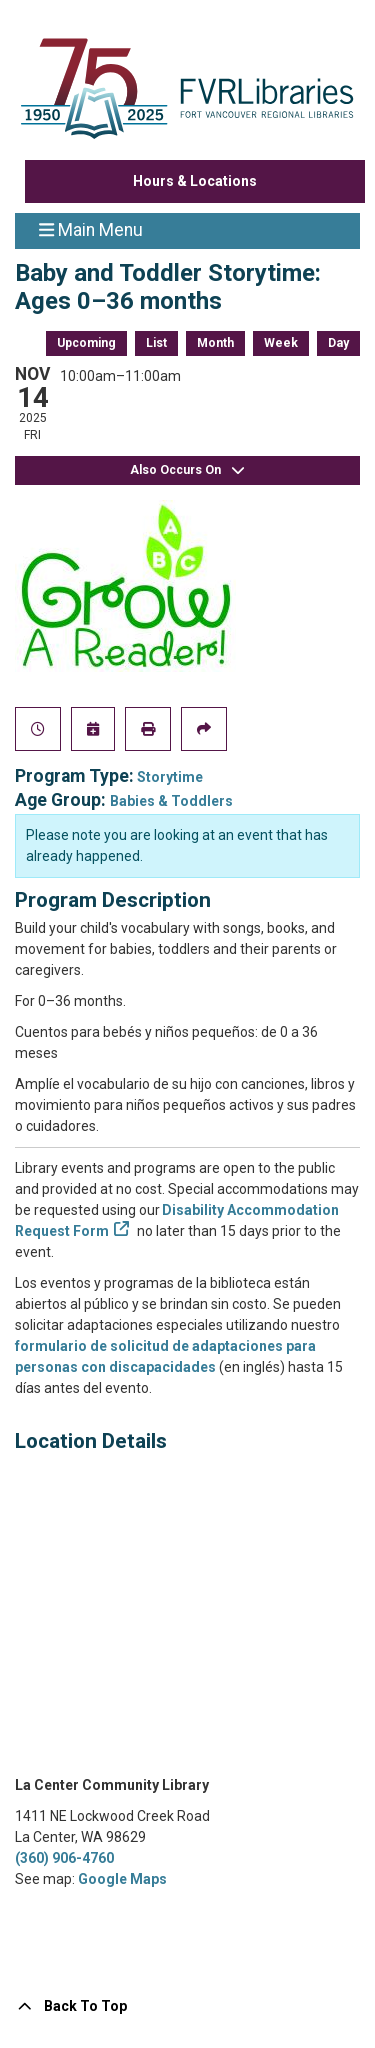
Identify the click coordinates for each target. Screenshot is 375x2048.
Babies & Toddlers (171, 801)
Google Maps (122, 1879)
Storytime (170, 777)
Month (215, 343)
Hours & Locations (195, 181)
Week (281, 343)
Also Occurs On (188, 470)
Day (338, 343)
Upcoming (86, 343)
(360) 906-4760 (64, 1858)
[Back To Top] (187, 2006)
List (156, 343)
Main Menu (91, 229)
